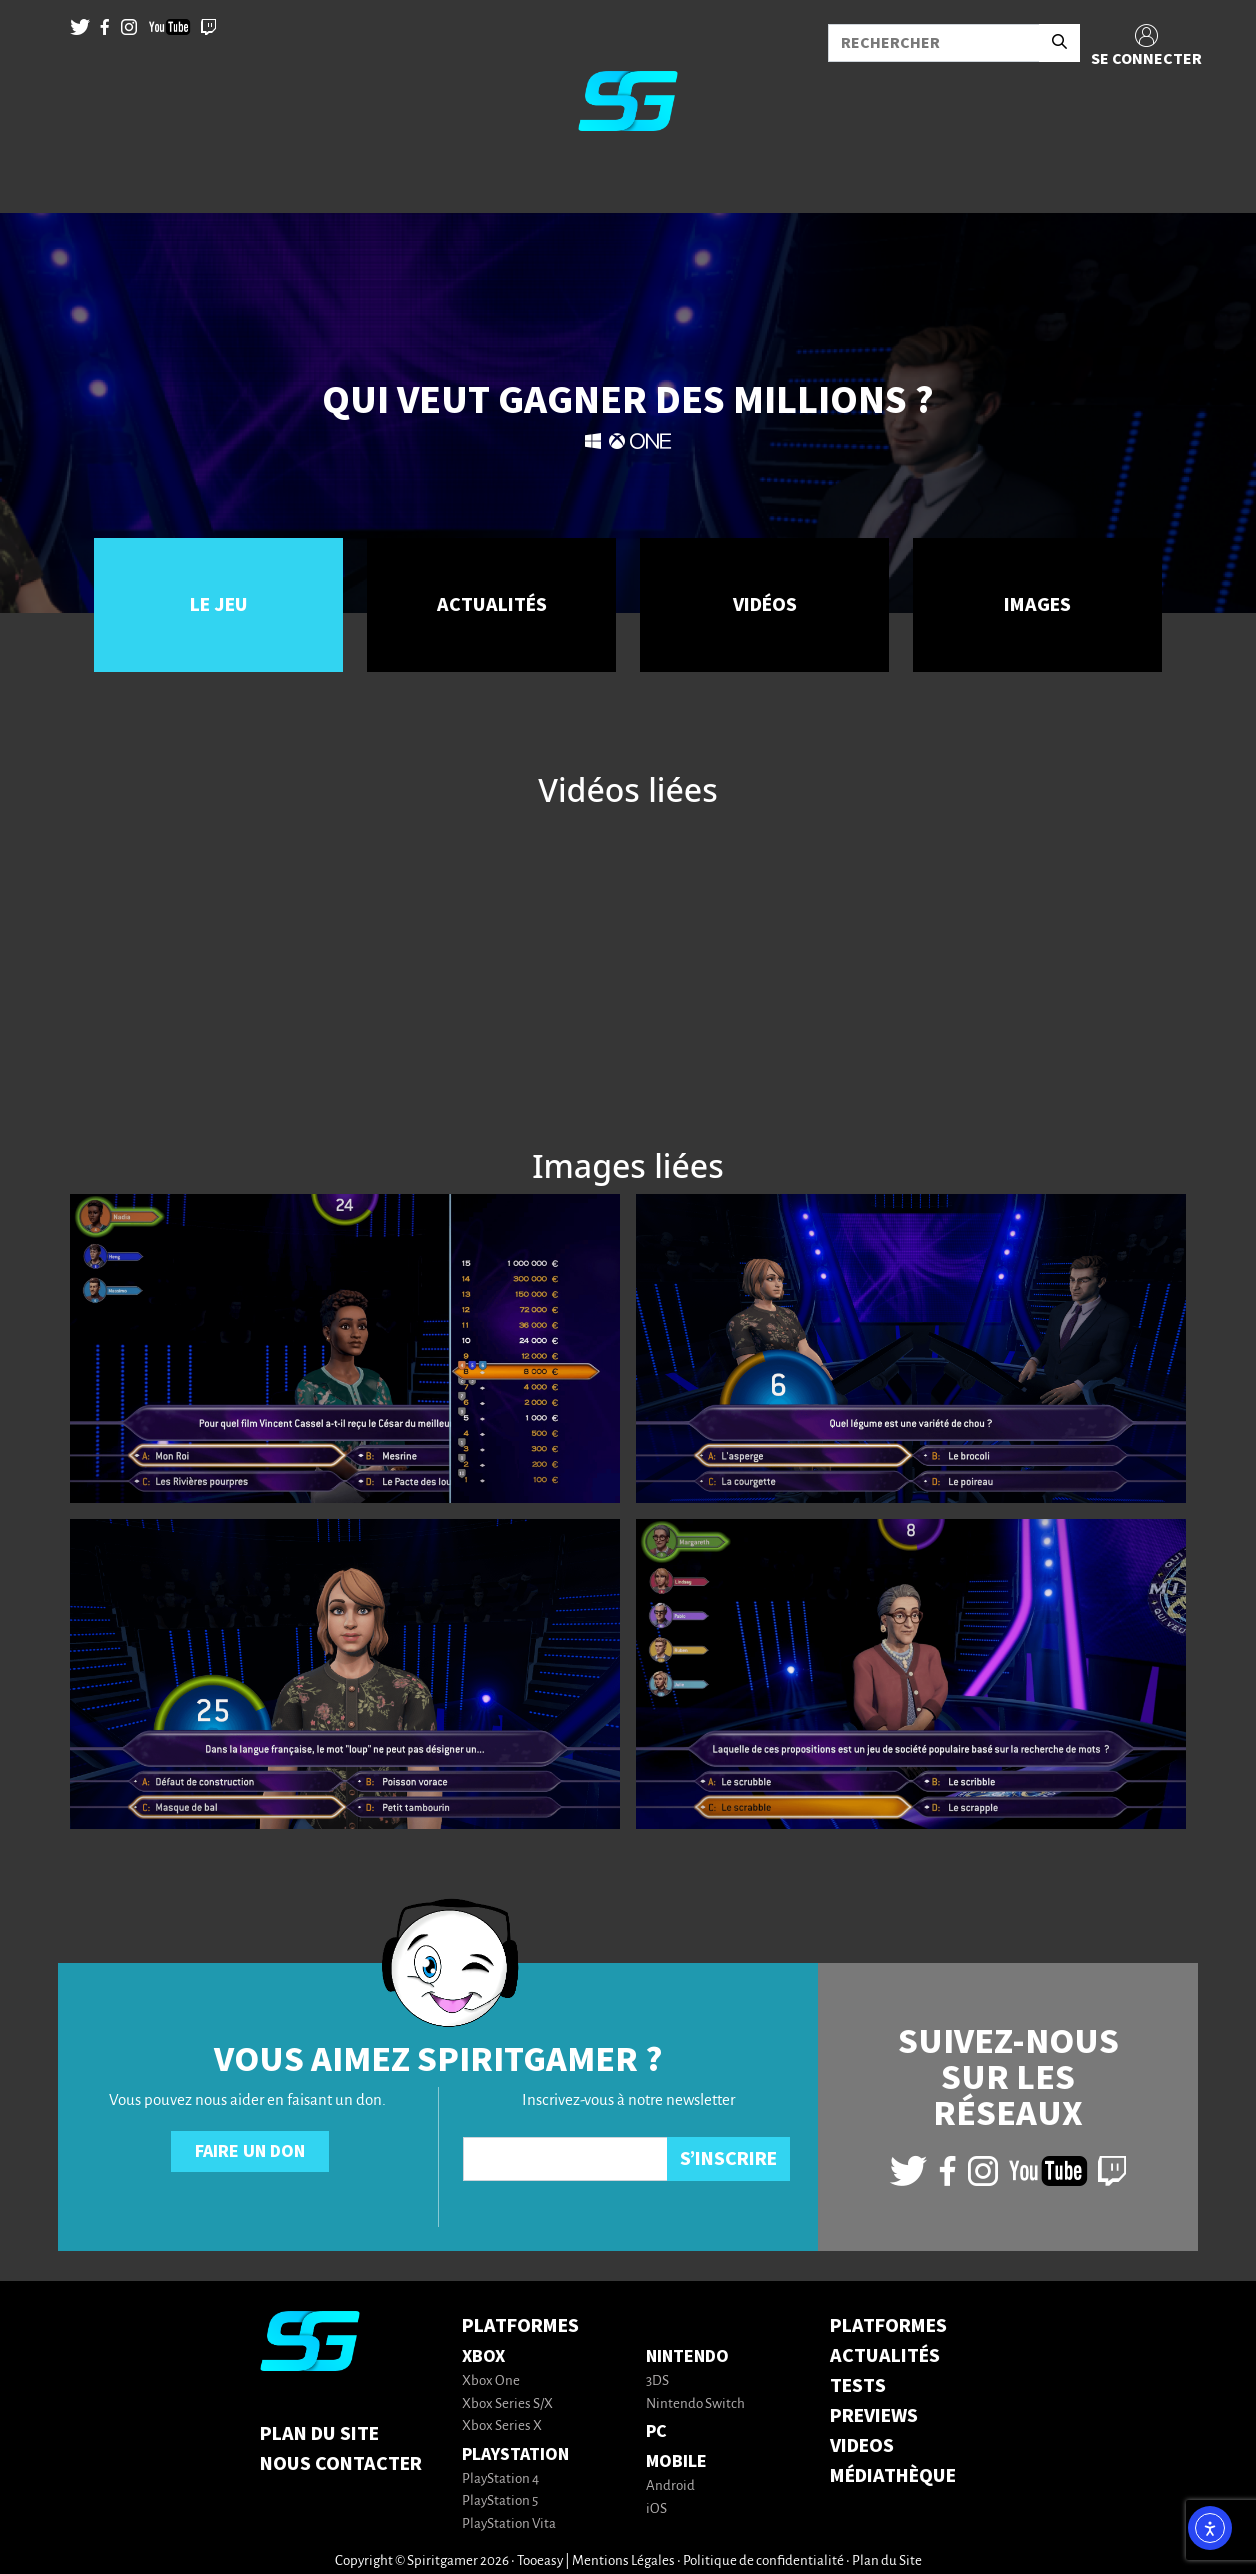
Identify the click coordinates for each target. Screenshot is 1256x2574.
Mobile (676, 2461)
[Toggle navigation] (41, 180)
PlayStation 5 (500, 2501)
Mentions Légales (623, 2561)
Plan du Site (319, 2434)
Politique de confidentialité (763, 2561)
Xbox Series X (502, 2426)
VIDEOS (862, 2446)
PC (656, 2431)
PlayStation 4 (500, 2479)
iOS (656, 2509)
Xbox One (491, 2381)
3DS (657, 2381)
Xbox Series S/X (507, 2404)
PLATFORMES (888, 2326)
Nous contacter (341, 2464)
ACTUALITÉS (885, 2356)
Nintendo (687, 2356)
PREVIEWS (874, 2416)
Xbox (483, 2356)
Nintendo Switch (695, 2404)
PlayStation (515, 2454)
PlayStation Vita (509, 2524)
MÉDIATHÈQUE (893, 2476)
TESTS (858, 2386)
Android (670, 2486)
